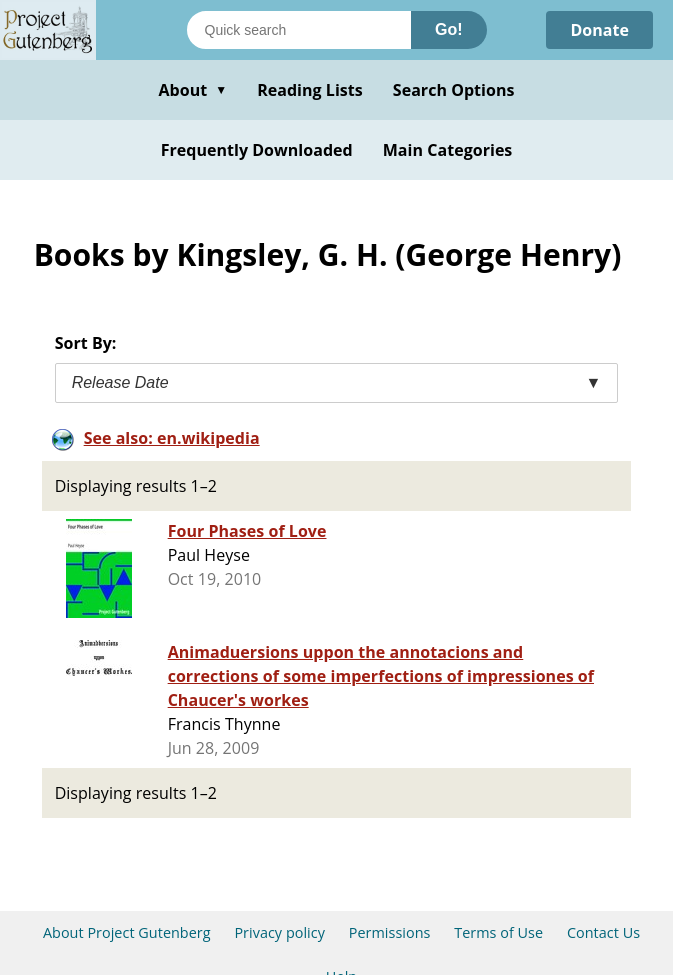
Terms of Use (498, 932)
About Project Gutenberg (127, 932)
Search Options (454, 90)
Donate (599, 30)
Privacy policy (279, 932)
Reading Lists (310, 90)
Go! (449, 29)
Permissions (390, 932)
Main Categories (448, 150)
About (192, 90)
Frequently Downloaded (257, 150)
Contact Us (603, 932)
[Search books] (299, 30)
